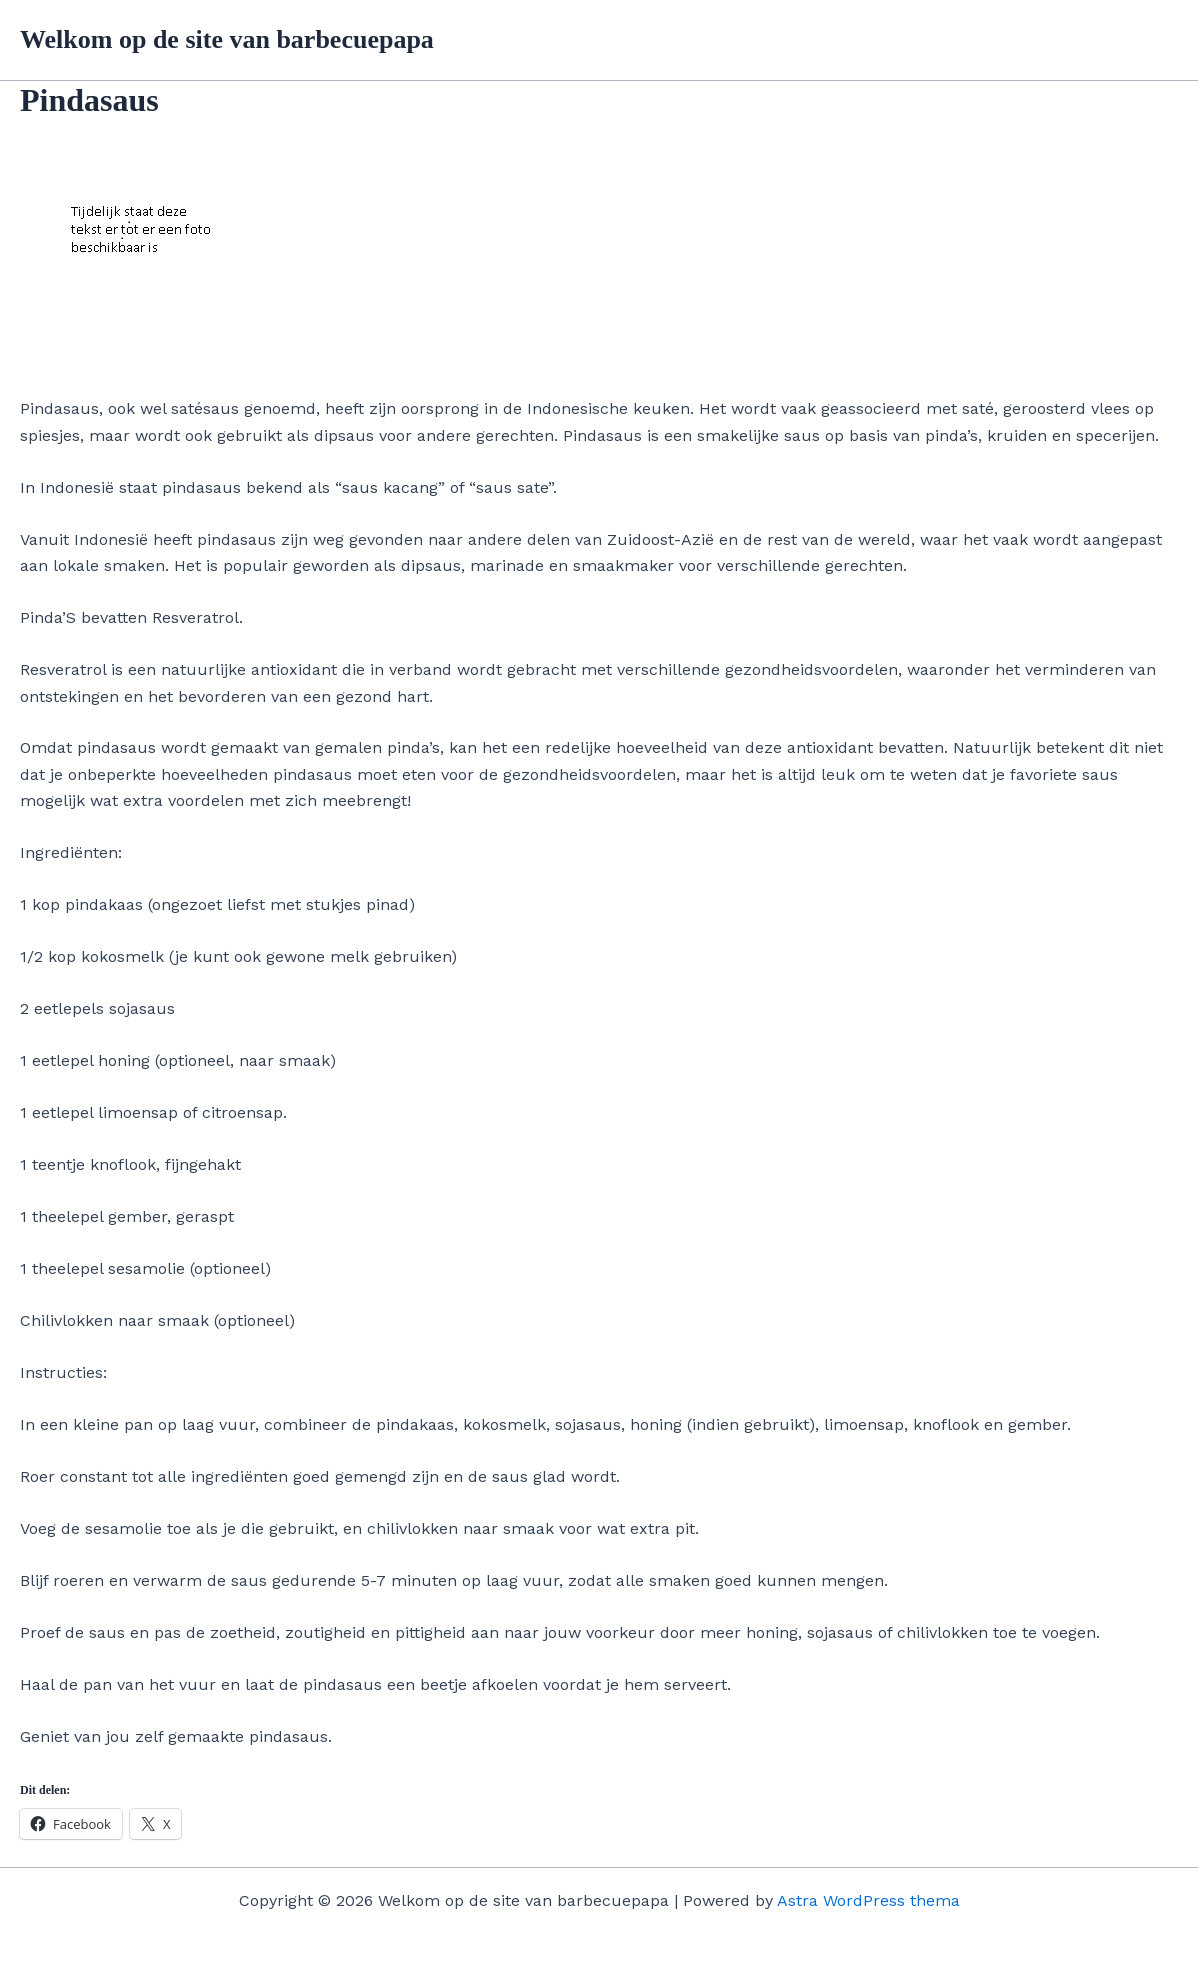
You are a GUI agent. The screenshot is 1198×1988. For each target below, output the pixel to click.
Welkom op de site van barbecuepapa (227, 39)
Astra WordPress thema (868, 1900)
